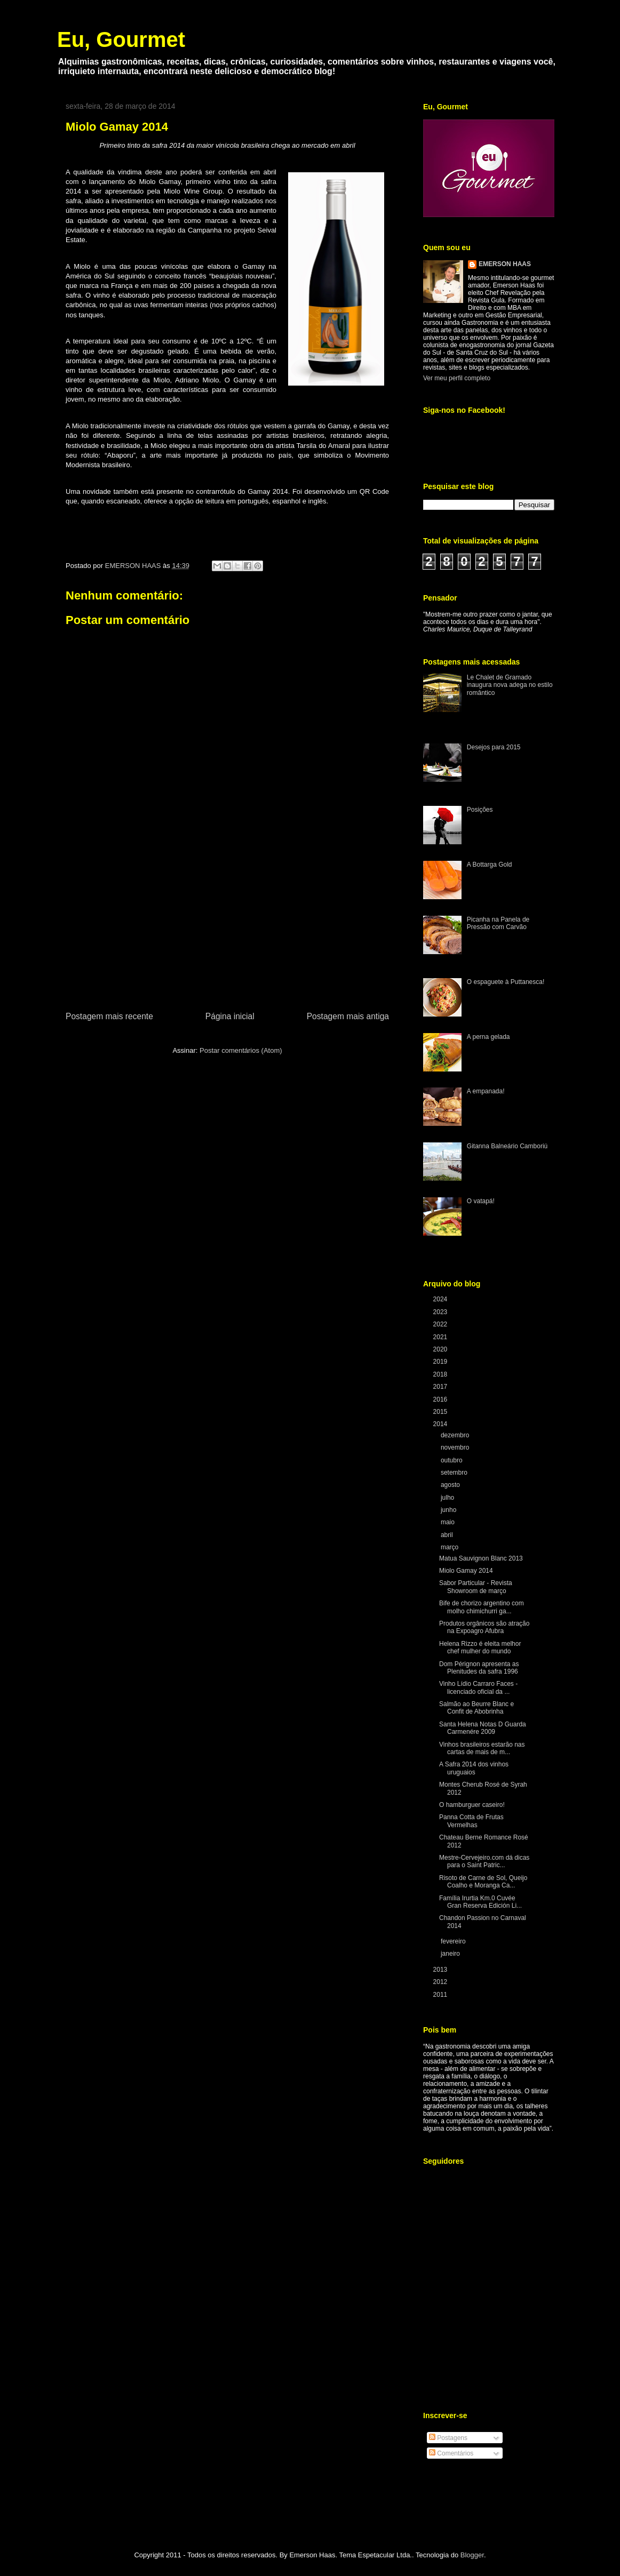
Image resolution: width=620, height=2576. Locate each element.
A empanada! (486, 1091)
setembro (455, 1472)
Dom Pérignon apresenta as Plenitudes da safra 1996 (479, 1667)
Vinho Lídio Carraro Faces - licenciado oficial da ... (478, 1687)
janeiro (451, 1953)
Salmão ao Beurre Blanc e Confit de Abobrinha (476, 1707)
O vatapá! (481, 1201)
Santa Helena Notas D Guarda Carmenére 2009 (482, 1728)
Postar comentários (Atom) (241, 1050)
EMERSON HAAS (505, 264)
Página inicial (230, 1016)
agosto (451, 1485)
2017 (441, 1386)
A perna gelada (488, 1037)
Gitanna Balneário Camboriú (507, 1146)
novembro (456, 1447)
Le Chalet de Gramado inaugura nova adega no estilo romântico (510, 685)
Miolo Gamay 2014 (466, 1570)
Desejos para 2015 (494, 747)
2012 (441, 1982)
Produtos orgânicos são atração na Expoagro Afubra (484, 1627)
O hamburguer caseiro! (472, 1805)
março (450, 1547)
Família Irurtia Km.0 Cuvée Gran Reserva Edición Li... (480, 1901)
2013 (441, 1969)
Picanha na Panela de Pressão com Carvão (498, 923)
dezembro (456, 1435)
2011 (441, 1994)
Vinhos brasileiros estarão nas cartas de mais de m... (482, 1748)
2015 (441, 1411)
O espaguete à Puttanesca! (505, 982)
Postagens (448, 2438)
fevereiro (454, 1941)
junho (449, 1510)
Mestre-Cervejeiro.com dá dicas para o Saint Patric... (484, 1861)
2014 (441, 1424)
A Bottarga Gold (489, 864)
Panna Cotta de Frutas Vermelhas (471, 1820)
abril (448, 1535)
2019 (441, 1361)
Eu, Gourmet (121, 39)
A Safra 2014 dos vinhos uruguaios (473, 1768)
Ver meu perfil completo (456, 378)
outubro (452, 1460)
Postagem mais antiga (348, 1016)
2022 (441, 1324)
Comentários (451, 2453)
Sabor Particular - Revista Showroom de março (475, 1586)
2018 (441, 1374)
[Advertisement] (227, 929)
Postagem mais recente (109, 1016)
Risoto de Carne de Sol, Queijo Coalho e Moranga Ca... (483, 1881)
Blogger (472, 2555)
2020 (441, 1349)
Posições (480, 809)
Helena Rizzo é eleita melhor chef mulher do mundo (480, 1647)
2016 (441, 1399)
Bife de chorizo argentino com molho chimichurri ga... (481, 1606)
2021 (441, 1337)
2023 (441, 1312)
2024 (441, 1299)
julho (448, 1497)
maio (448, 1522)
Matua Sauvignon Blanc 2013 (481, 1558)
